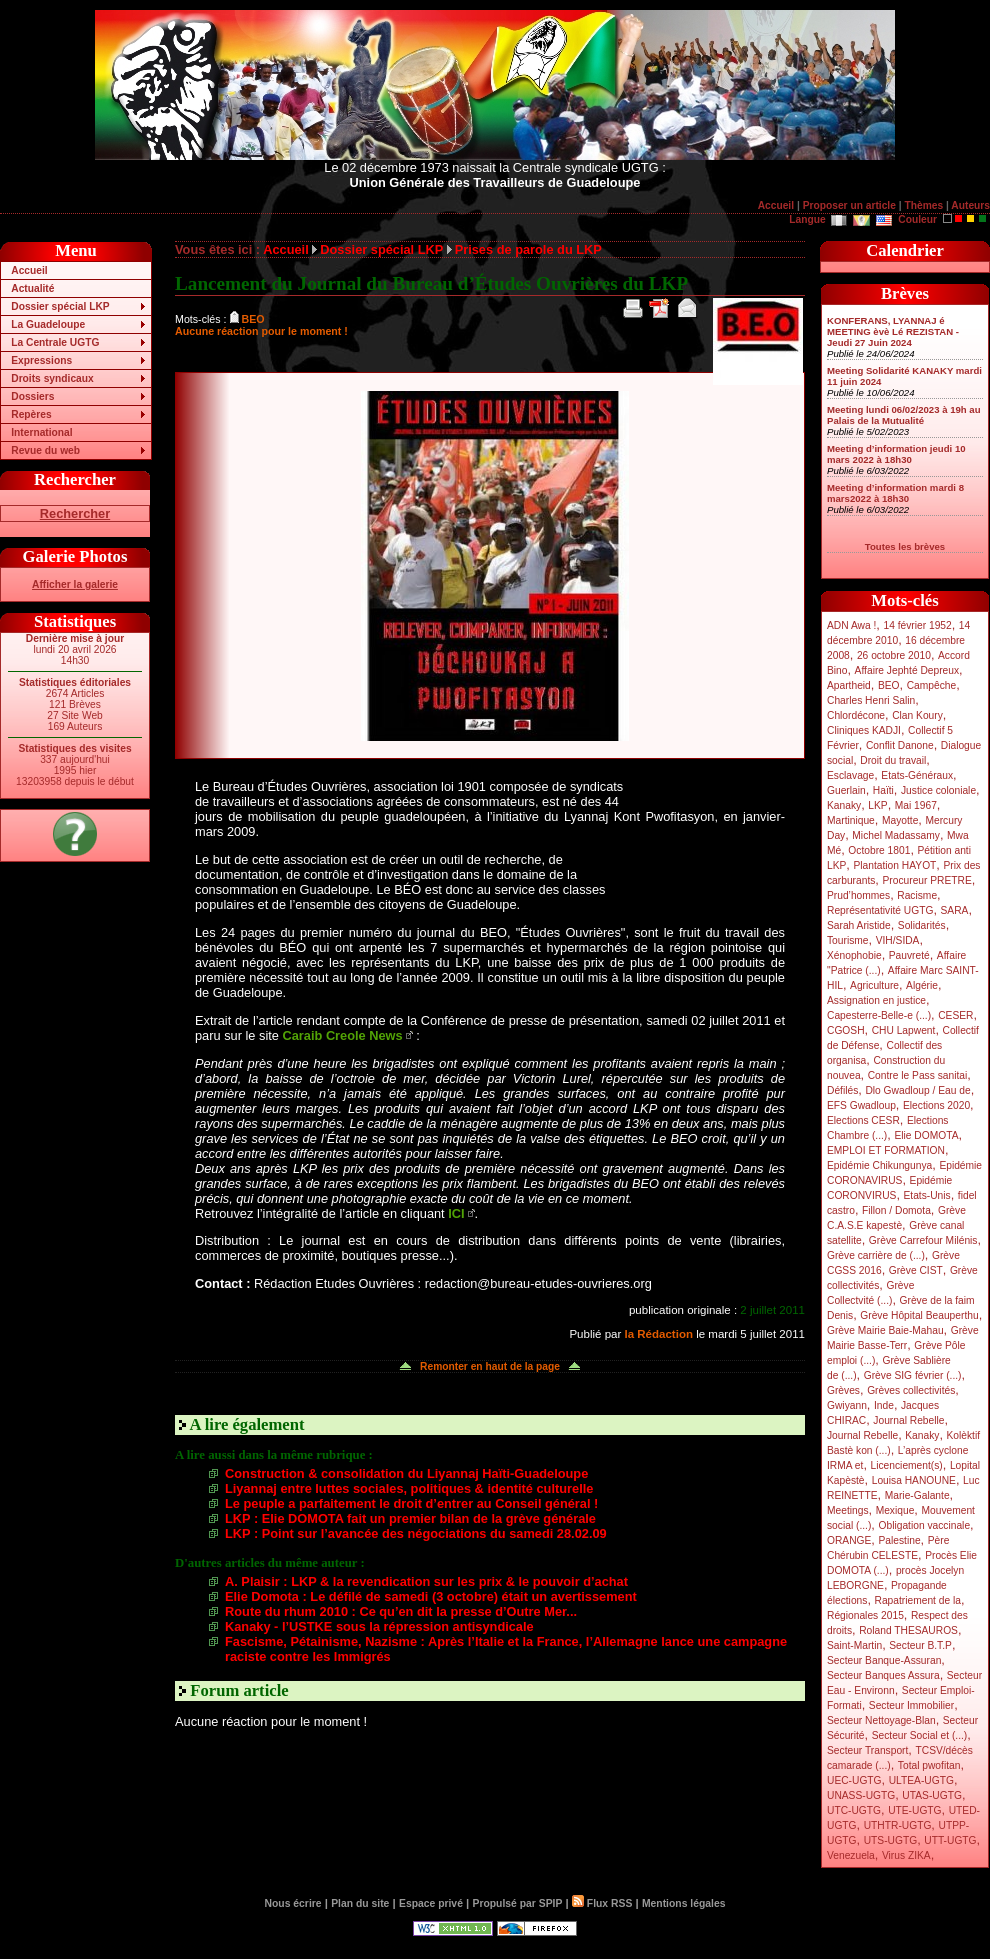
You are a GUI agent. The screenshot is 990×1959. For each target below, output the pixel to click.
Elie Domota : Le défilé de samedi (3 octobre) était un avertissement (431, 1596)
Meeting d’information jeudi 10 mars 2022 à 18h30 (896, 454)
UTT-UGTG (950, 1840)
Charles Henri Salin (871, 700)
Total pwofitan (929, 1765)
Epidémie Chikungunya (879, 1165)
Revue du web (45, 450)
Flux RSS (602, 1903)
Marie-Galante (917, 1495)
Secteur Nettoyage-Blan (881, 1720)
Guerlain (846, 790)
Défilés (842, 1090)
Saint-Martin (854, 1645)
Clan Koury (917, 715)
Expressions (41, 360)
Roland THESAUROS (908, 1630)
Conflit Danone (900, 745)
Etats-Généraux (917, 775)
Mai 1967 (916, 805)
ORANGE (849, 1540)
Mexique (895, 1510)
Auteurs (970, 205)
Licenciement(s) (907, 1465)
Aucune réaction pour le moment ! (261, 331)
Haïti (883, 790)
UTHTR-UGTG (898, 1825)
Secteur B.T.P (920, 1645)
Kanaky (844, 805)
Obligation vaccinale (924, 1525)
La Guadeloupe (48, 324)
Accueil (776, 205)
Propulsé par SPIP (518, 1903)
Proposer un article (849, 205)
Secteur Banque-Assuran (884, 1660)
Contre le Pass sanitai (918, 1075)
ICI (456, 1213)
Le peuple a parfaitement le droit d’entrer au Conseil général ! (411, 1503)
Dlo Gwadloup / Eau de (917, 1090)
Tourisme (848, 940)
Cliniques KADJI (864, 730)
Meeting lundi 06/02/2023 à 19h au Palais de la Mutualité (904, 415)
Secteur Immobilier (911, 1705)
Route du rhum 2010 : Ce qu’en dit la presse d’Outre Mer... (401, 1611)
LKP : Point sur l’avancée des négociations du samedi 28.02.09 (416, 1533)
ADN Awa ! (851, 625)
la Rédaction (658, 1334)
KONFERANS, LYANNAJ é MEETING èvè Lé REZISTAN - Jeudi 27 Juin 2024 (893, 331)
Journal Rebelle (908, 1420)
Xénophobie (854, 955)
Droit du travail (893, 760)
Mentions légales (683, 1903)
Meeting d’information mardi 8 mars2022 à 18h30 (895, 493)
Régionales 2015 (865, 1615)
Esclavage (850, 775)
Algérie (922, 985)
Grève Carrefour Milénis (923, 1240)
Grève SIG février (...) (913, 1375)
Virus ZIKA (906, 1855)
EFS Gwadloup (861, 1105)
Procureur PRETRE (926, 880)
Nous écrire (293, 1903)
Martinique (851, 820)
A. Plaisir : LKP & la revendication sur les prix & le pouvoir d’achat (426, 1581)
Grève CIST (916, 1270)
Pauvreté (909, 955)
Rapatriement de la (918, 1600)
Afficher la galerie (75, 584)
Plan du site (360, 1903)
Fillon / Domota (896, 1210)
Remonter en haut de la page (490, 1366)
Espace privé (431, 1903)
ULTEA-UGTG (921, 1780)
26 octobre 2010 (894, 655)
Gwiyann (847, 1405)
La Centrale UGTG (55, 342)
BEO (889, 685)
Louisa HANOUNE (914, 1480)
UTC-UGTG (854, 1810)
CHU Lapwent (904, 1030)
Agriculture (874, 985)
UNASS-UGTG (861, 1795)
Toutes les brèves (905, 546)
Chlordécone (856, 715)
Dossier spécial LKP (60, 306)
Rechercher (75, 513)
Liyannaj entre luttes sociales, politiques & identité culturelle (409, 1488)
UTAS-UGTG (932, 1795)
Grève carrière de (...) (876, 1255)
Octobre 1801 (879, 850)
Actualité (32, 288)
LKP (877, 805)
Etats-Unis (927, 1195)
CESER (955, 1015)
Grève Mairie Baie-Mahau (885, 1330)
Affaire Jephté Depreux (907, 670)
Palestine (899, 1540)
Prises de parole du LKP (528, 249)
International (41, 432)
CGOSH (846, 1030)
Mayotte (900, 820)
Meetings (848, 1510)
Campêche (932, 685)
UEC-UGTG (854, 1780)
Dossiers (32, 396)
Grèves (843, 1390)
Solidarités (922, 925)
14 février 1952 (917, 625)
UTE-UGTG (914, 1810)
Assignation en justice (876, 1000)
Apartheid (849, 685)
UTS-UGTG (890, 1840)
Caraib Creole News (343, 1035)
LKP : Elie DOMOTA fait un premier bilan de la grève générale (410, 1518)
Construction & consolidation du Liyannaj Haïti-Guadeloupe (406, 1473)
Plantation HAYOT (894, 865)
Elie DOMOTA (926, 1135)
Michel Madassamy (896, 835)
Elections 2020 (936, 1105)
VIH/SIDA (898, 940)
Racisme (917, 895)
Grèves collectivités (911, 1390)
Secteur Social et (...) (920, 1735)
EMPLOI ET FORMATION (886, 1150)
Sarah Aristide (859, 925)
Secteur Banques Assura (883, 1675)
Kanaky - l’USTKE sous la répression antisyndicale (379, 1626)
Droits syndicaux (52, 378)
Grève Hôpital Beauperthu (919, 1315)
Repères (31, 414)
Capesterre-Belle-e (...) (879, 1015)
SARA (955, 910)
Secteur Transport (867, 1750)
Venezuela (851, 1855)
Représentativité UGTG (880, 910)
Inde (884, 1405)
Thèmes (923, 205)
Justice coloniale (938, 790)
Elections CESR (863, 1120)
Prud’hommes (858, 895)
